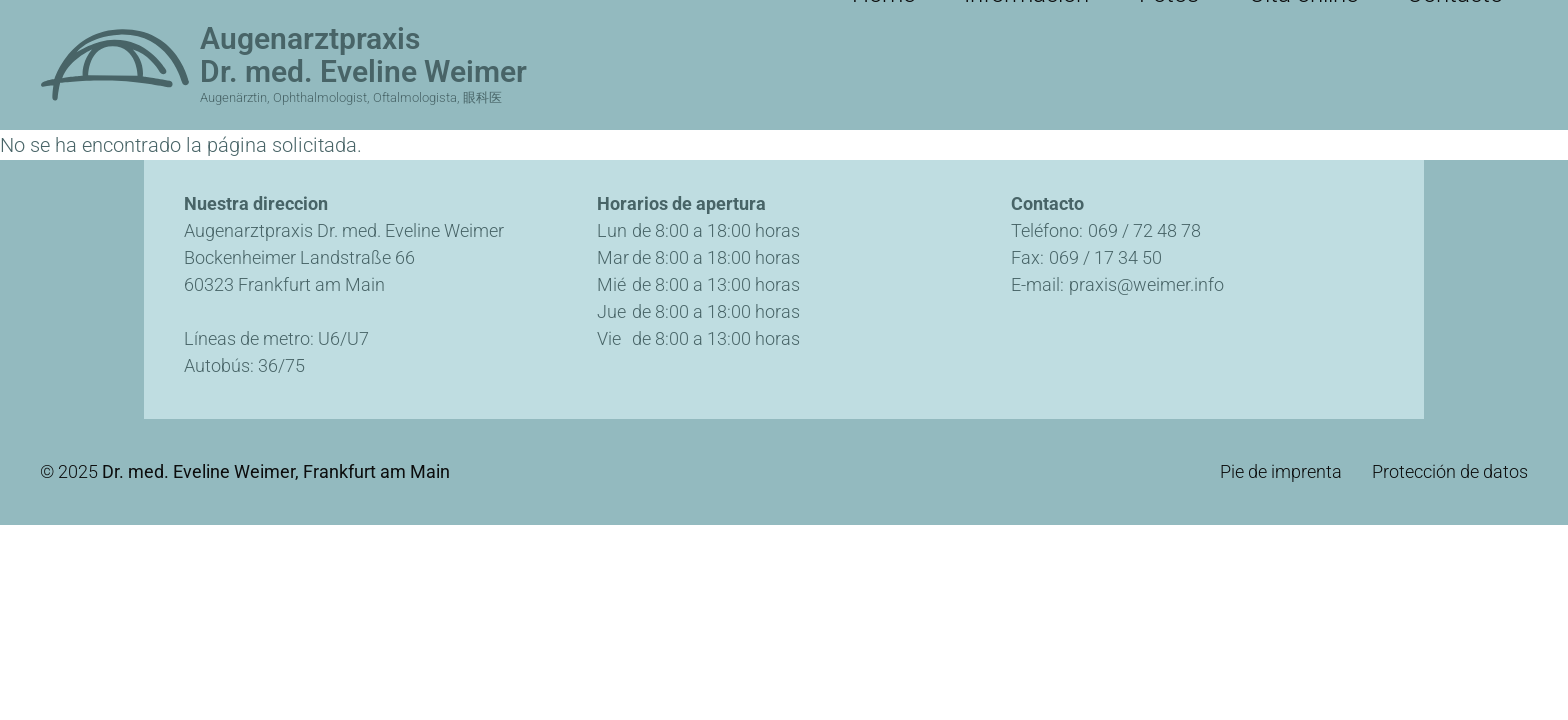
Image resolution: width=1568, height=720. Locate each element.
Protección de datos (1450, 472)
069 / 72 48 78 (1144, 230)
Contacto (1473, 20)
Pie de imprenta (1281, 472)
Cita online (1357, 20)
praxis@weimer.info (1146, 284)
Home (1038, 20)
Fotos (1256, 20)
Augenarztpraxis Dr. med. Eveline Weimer (363, 55)
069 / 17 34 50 (1105, 257)
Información (1148, 20)
